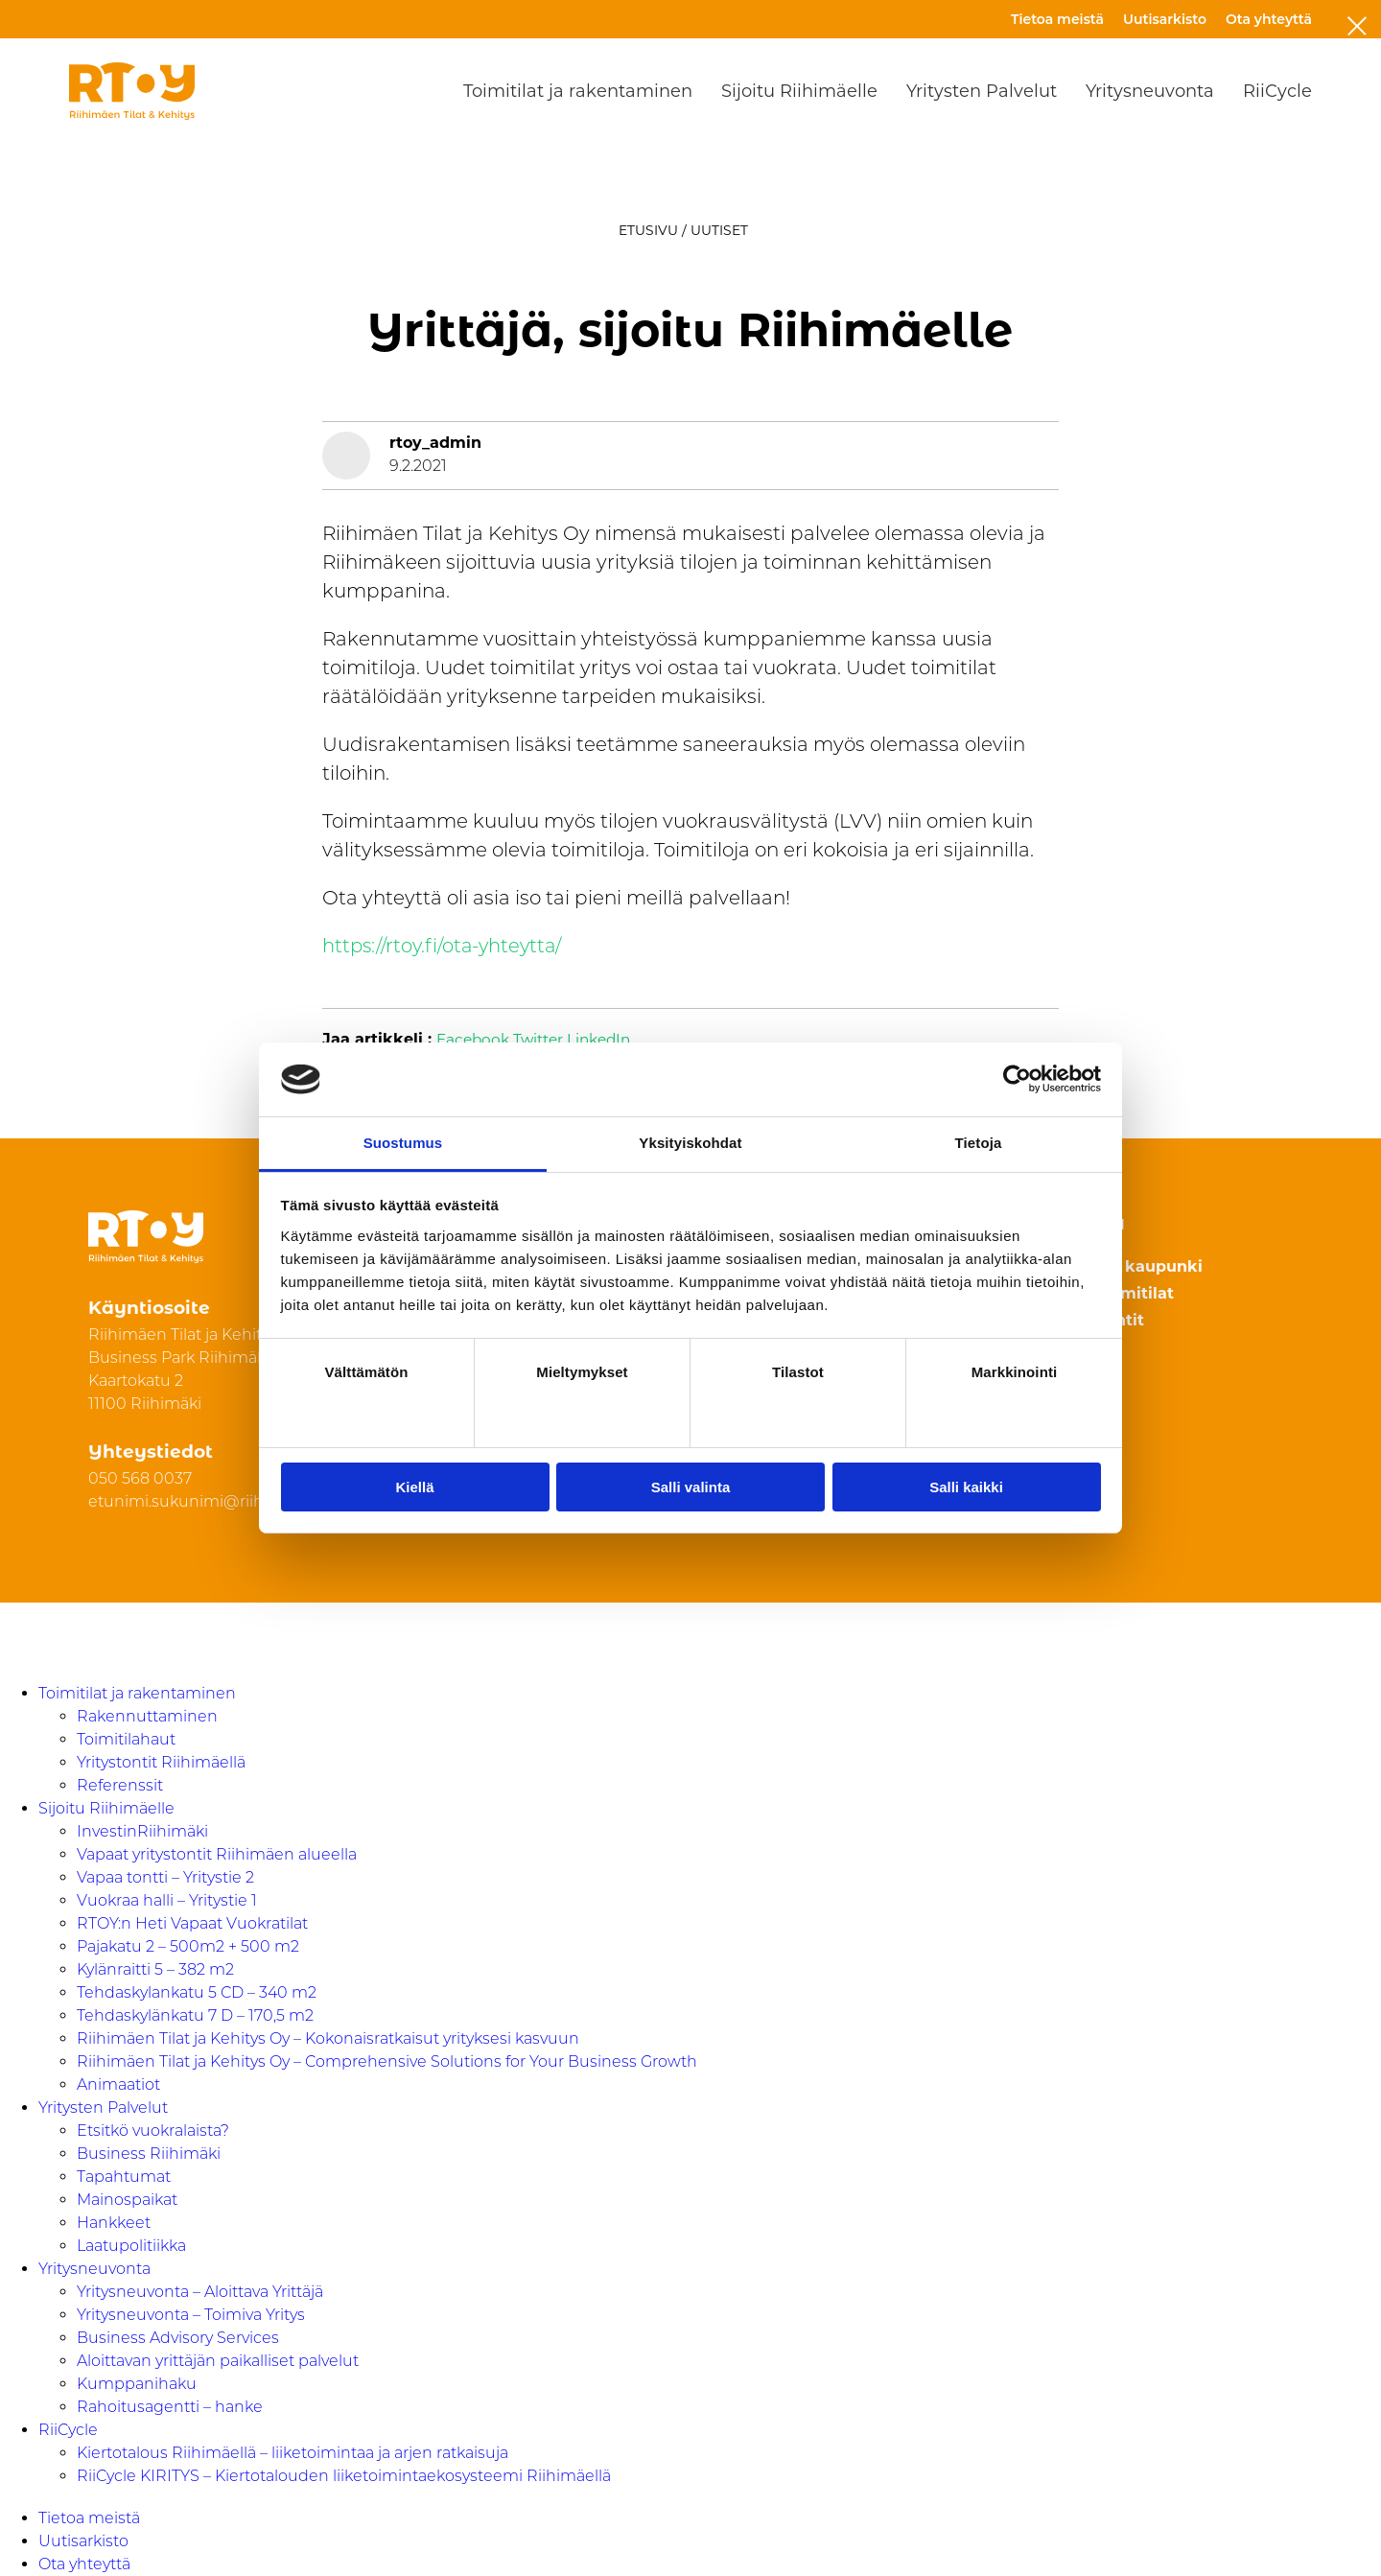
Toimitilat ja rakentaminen (577, 91)
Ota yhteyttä (1269, 19)
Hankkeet (114, 2222)
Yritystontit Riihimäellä (161, 1762)
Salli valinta (691, 1487)
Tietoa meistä (1057, 19)
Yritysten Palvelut (981, 91)
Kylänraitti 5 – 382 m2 (155, 1969)
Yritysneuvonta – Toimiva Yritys (191, 2315)
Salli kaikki (966, 1487)
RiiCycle (1277, 91)
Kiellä (414, 1487)
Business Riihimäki (149, 2153)
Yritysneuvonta (1150, 91)
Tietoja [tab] (978, 1143)
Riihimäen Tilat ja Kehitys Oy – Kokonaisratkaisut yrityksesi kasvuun (328, 2038)
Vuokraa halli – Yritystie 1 (167, 1900)
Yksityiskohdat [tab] (690, 1143)
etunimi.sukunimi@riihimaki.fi (203, 1501)
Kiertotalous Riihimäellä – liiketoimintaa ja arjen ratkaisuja (292, 2453)
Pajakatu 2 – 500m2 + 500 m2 (188, 1946)
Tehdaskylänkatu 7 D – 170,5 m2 (195, 2015)
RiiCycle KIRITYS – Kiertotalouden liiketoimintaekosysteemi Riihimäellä (344, 2476)
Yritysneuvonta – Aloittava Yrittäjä (200, 2292)
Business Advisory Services (178, 2338)
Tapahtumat (124, 2176)
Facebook (474, 1039)
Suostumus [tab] (403, 1143)
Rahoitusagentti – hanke (170, 2407)
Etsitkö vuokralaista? (153, 2130)
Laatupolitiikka (131, 2245)
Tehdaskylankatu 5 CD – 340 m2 (196, 1992)
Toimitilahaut (126, 1739)
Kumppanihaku (137, 2384)
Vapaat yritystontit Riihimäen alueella (217, 1854)
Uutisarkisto (1164, 19)
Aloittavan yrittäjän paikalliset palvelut (218, 2361)
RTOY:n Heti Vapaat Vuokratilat (192, 1923)
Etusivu (648, 230)
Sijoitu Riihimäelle (799, 91)
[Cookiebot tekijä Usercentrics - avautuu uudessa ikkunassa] (1017, 1079)
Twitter (543, 1039)
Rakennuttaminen (147, 1716)
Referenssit (120, 1785)
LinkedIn (607, 1039)
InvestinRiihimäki (142, 1831)
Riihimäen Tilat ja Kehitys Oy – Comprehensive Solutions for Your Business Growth (387, 2061)
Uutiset (719, 230)
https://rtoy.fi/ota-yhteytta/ (445, 945)
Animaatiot (118, 2084)
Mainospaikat (127, 2199)
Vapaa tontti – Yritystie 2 (165, 1877)
